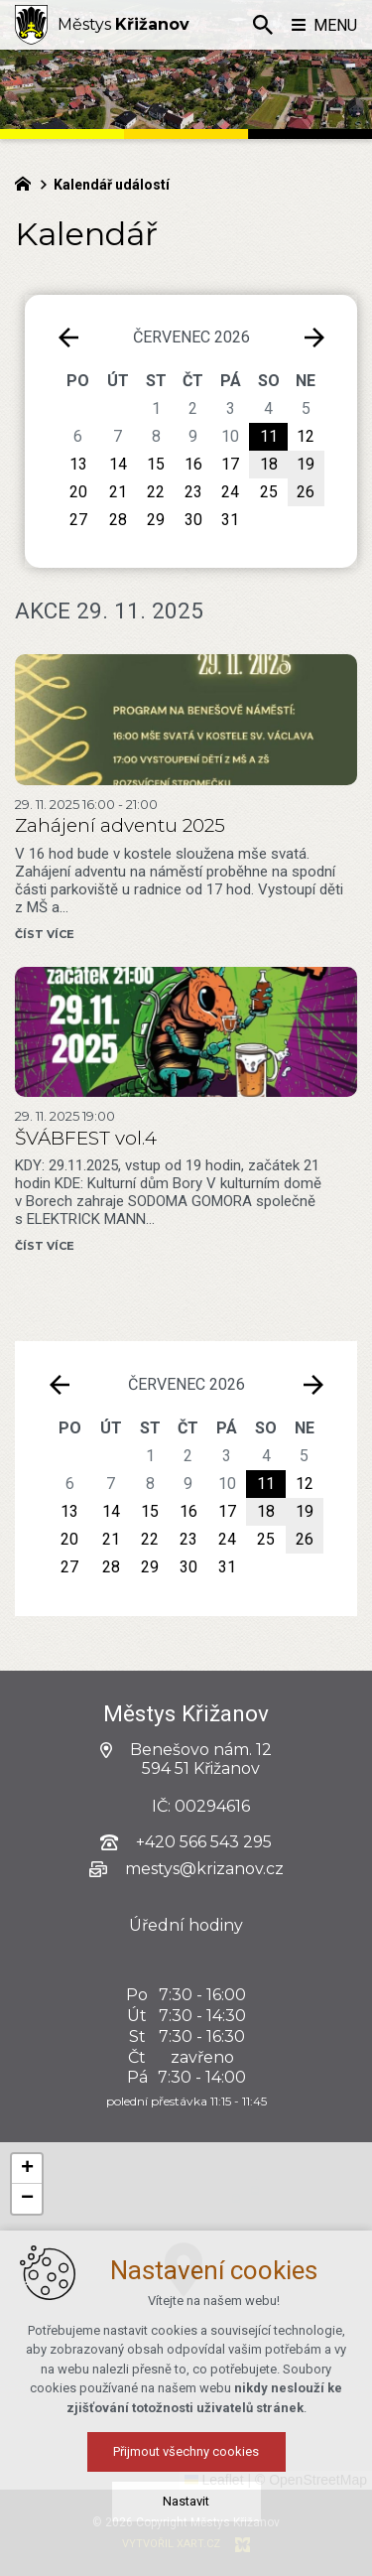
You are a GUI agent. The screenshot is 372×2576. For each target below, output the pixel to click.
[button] (248, 2309)
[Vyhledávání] (263, 25)
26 (304, 1539)
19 (304, 1511)
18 (266, 1511)
